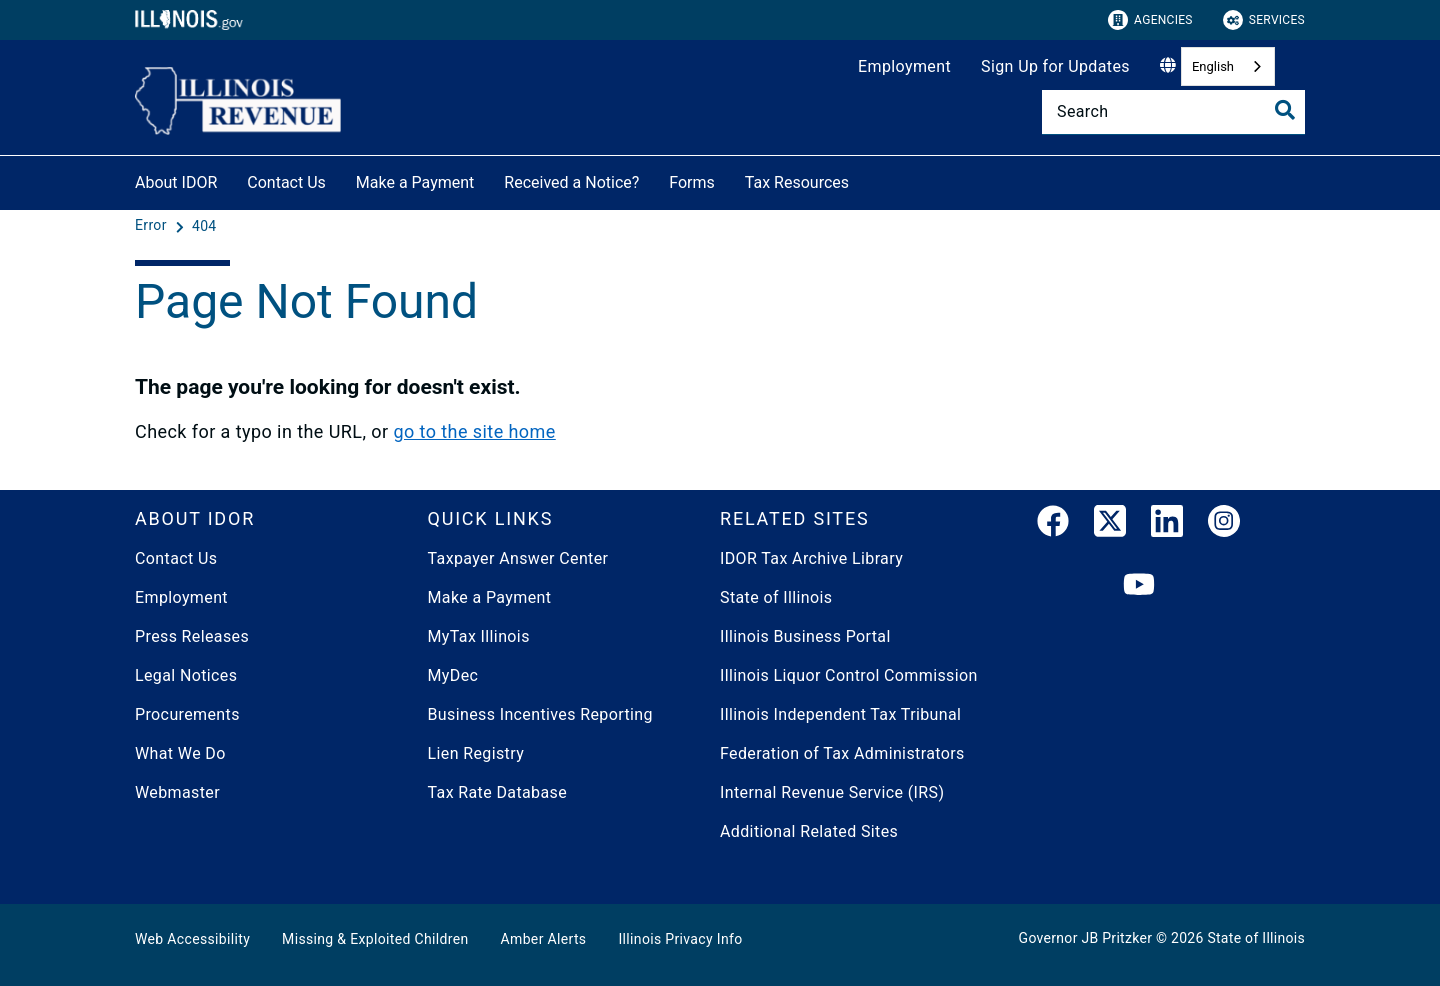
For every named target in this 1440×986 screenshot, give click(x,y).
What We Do (180, 753)
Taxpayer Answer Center (518, 558)
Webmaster (177, 792)
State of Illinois (776, 597)
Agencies (1150, 20)
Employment (904, 66)
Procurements (187, 714)
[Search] (1173, 112)
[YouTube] (1139, 585)
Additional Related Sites (809, 831)
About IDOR (176, 182)
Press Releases (192, 636)
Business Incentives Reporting (540, 714)
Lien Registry (476, 753)
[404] (204, 226)
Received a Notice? (571, 182)
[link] (1053, 525)
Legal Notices (186, 675)
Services (1264, 20)
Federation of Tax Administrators (842, 753)
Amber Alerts (544, 939)
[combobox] (1228, 66)
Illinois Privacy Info (680, 939)
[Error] (153, 226)
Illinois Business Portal (805, 636)
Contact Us (286, 182)
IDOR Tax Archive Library (811, 558)
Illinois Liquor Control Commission (849, 675)
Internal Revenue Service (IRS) (832, 792)
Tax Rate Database (498, 792)
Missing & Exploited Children (375, 939)
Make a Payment (415, 182)
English (1213, 66)
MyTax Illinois (479, 636)
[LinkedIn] (1167, 525)
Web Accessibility (192, 939)
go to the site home (474, 431)
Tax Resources (797, 182)
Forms (692, 182)
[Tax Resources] (864, 179)
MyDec (453, 675)
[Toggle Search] (1285, 110)
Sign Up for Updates (1055, 66)
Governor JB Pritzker (1086, 938)
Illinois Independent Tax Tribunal (840, 714)
